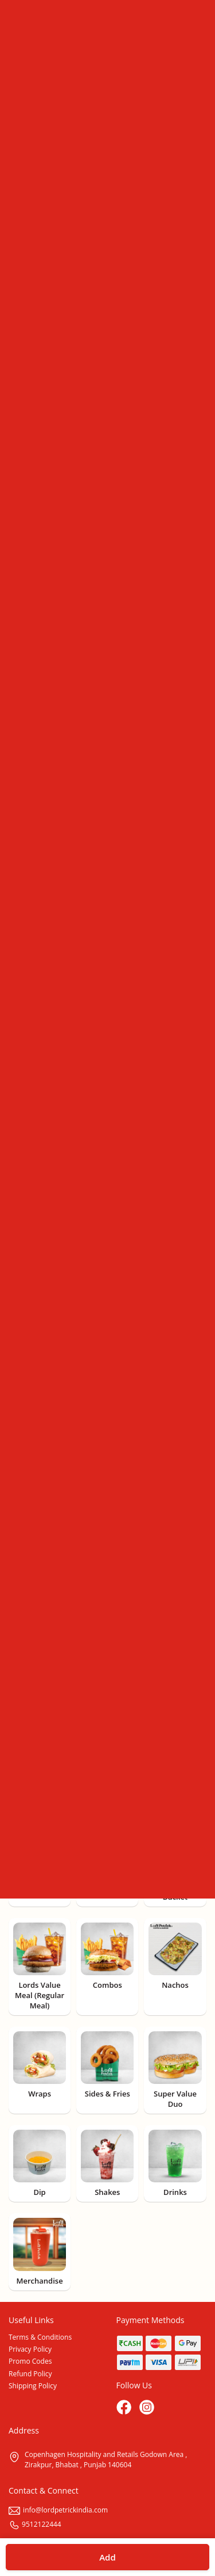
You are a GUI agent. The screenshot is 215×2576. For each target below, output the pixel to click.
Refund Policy (30, 2374)
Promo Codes (30, 2361)
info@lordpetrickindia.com (58, 2510)
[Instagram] (148, 2408)
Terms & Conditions (40, 2337)
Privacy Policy (30, 2349)
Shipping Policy (33, 2386)
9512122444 (35, 2524)
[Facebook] (125, 2408)
